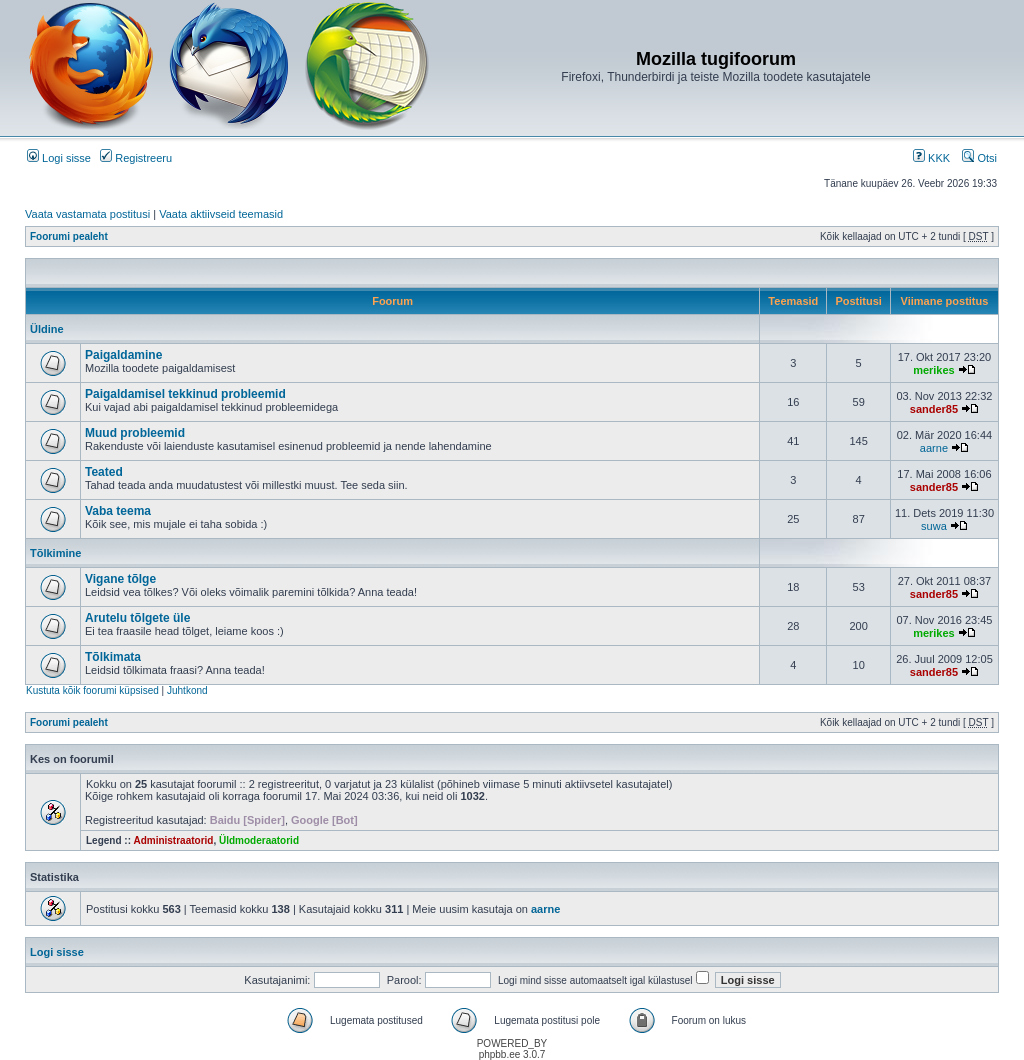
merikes (934, 370)
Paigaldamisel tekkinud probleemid (185, 394)
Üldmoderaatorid (259, 840)
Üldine (47, 329)
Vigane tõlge (120, 579)
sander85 (934, 409)
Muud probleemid (135, 433)
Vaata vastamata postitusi (87, 214)
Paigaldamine (123, 355)
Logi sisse (59, 158)
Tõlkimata (113, 657)
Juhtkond (187, 690)
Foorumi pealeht (69, 236)
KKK (931, 158)
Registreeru (136, 158)
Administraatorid (173, 840)
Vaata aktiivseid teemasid (221, 214)
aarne (934, 448)
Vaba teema (118, 511)
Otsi (979, 158)
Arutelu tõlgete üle (137, 618)
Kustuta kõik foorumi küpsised (92, 690)
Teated (104, 472)
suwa (934, 526)
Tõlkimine (55, 553)
